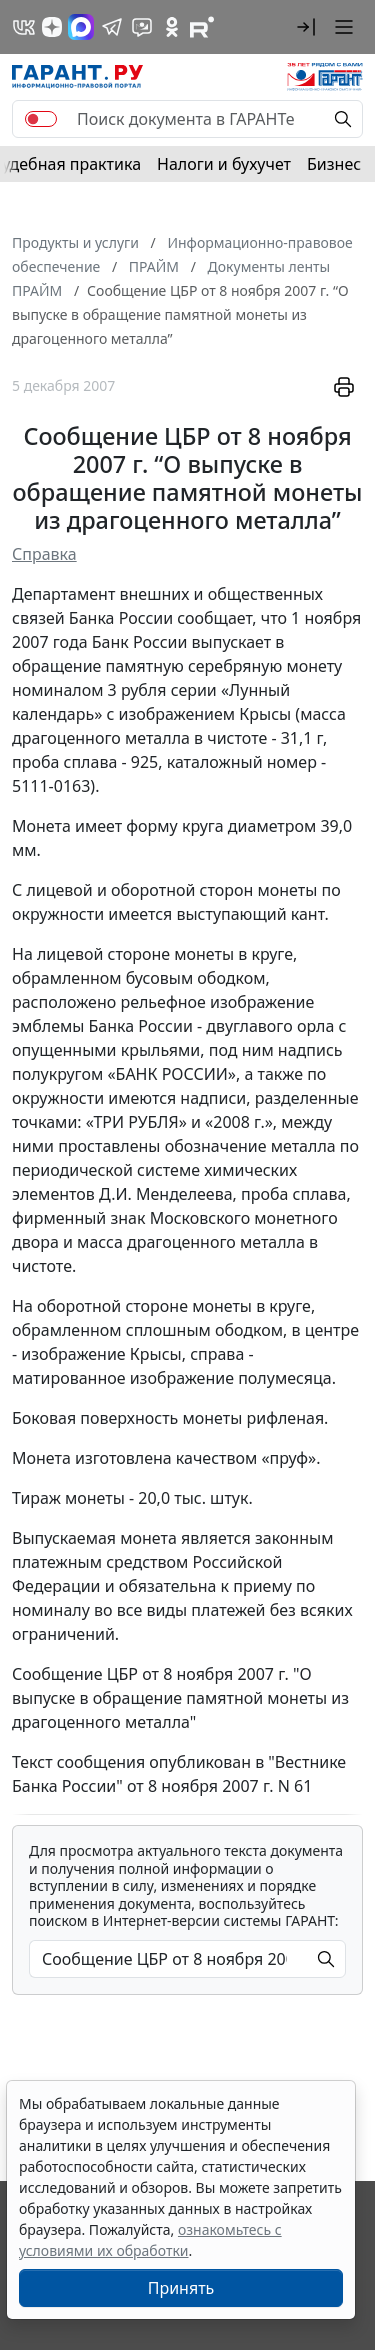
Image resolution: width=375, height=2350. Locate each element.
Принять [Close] (181, 2288)
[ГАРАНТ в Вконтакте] (24, 27)
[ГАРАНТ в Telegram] (112, 27)
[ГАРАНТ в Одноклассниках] (172, 27)
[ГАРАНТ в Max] (81, 27)
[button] (306, 27)
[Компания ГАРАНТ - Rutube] (202, 27)
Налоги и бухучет (224, 164)
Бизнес (334, 164)
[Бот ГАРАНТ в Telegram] (142, 27)
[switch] (41, 119)
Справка (44, 554)
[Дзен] (52, 27)
